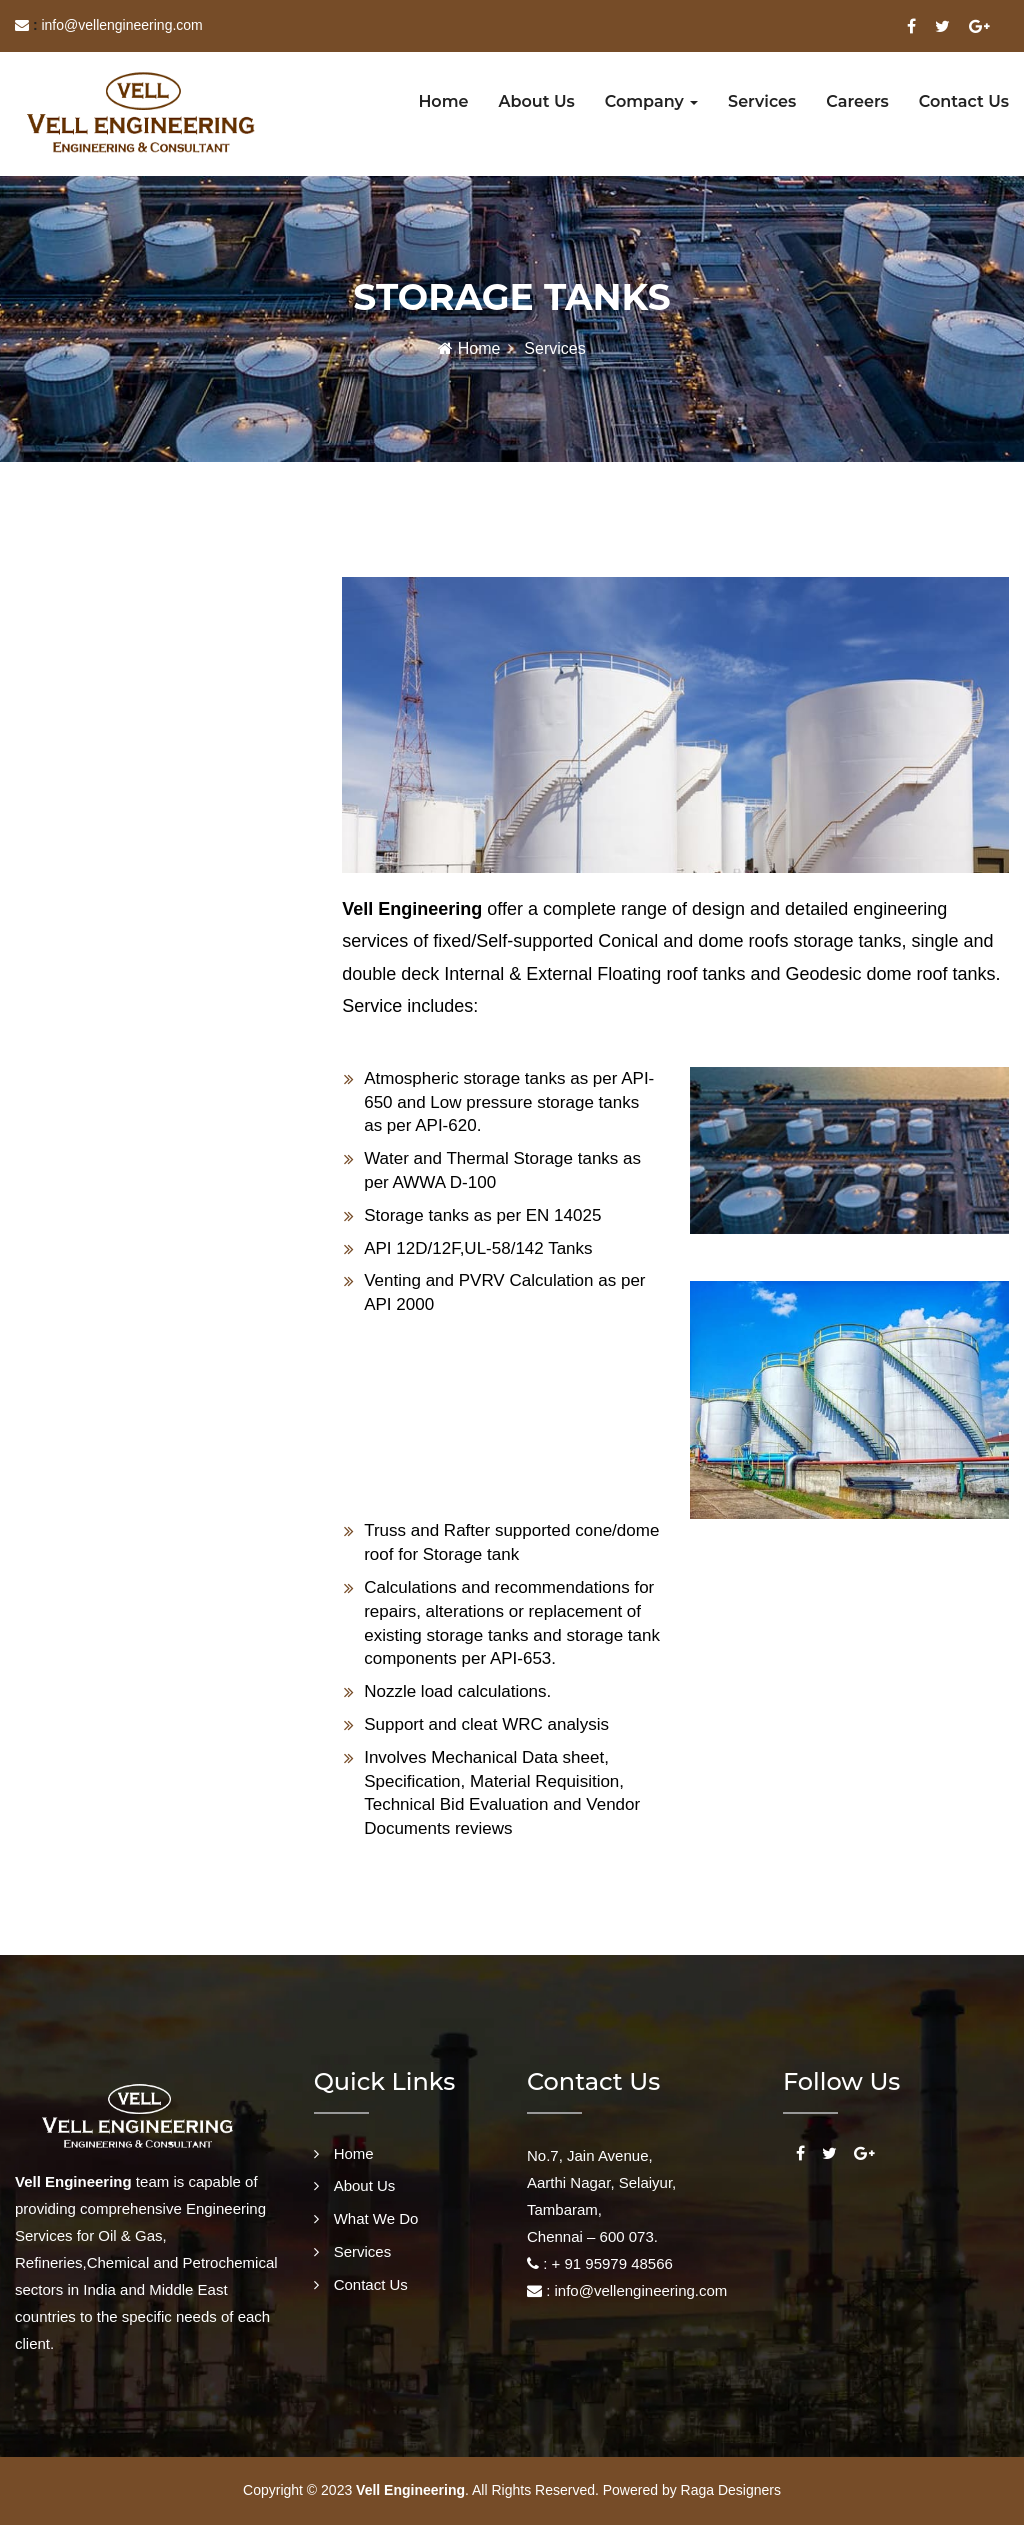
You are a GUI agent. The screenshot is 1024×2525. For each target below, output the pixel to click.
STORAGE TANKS (80, 593)
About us (537, 101)
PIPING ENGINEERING (94, 725)
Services (762, 101)
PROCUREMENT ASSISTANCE (121, 890)
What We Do (376, 2218)
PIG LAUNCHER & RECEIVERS (122, 944)
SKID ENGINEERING (87, 999)
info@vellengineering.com (121, 25)
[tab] (154, 594)
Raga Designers (731, 2490)
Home (443, 101)
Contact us (964, 101)
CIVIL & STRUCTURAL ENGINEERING (145, 780)
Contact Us (371, 2284)
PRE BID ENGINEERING (99, 1054)
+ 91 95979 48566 (610, 2263)
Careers (857, 101)
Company (651, 101)
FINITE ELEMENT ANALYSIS (114, 835)
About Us (365, 2185)
